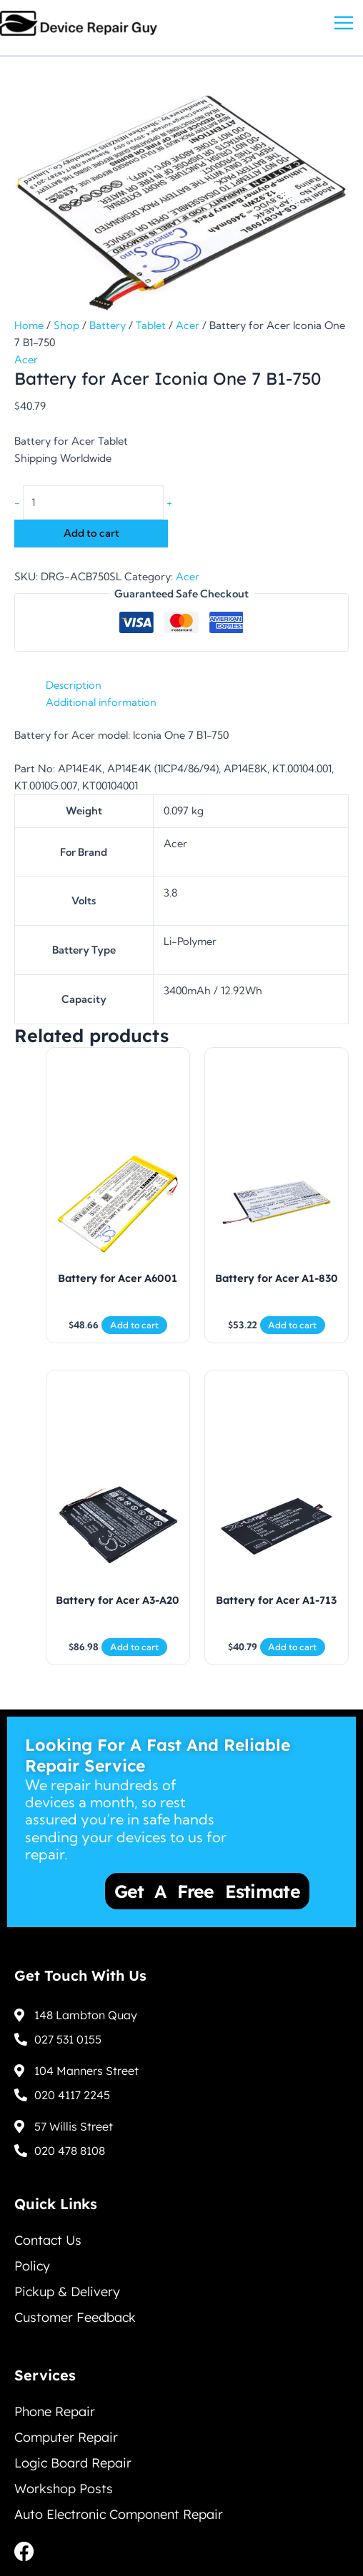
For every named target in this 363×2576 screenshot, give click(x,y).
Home (29, 325)
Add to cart (91, 533)
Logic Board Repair (72, 2463)
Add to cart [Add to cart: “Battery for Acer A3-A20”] (134, 1646)
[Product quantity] (93, 502)
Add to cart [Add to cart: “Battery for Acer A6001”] (134, 1324)
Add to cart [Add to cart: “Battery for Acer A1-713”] (292, 1646)
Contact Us (47, 2240)
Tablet (151, 325)
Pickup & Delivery (67, 2291)
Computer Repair (66, 2437)
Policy (32, 2266)
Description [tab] (73, 685)
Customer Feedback (75, 2317)
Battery (107, 325)
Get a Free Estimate (210, 1891)
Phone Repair (54, 2411)
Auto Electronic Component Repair (118, 2514)
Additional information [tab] (101, 702)
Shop (66, 325)
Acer (187, 325)
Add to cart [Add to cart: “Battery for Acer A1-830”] (292, 1324)
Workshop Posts (63, 2488)
